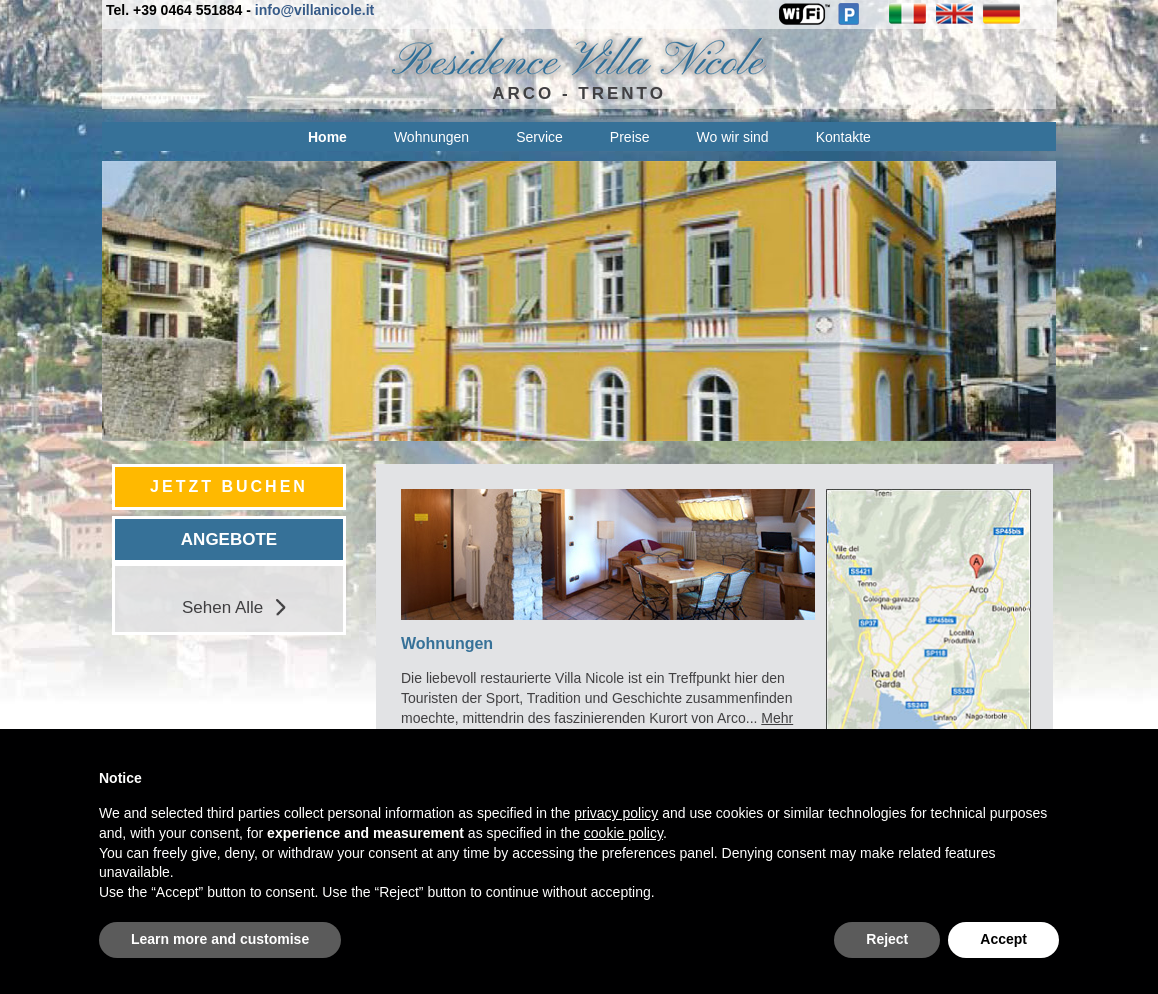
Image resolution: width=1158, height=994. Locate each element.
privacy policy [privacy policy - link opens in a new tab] (616, 813)
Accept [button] (1003, 939)
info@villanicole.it (314, 10)
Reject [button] (887, 939)
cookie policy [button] (623, 833)
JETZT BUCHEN (229, 487)
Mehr (777, 718)
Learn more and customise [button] (220, 939)
